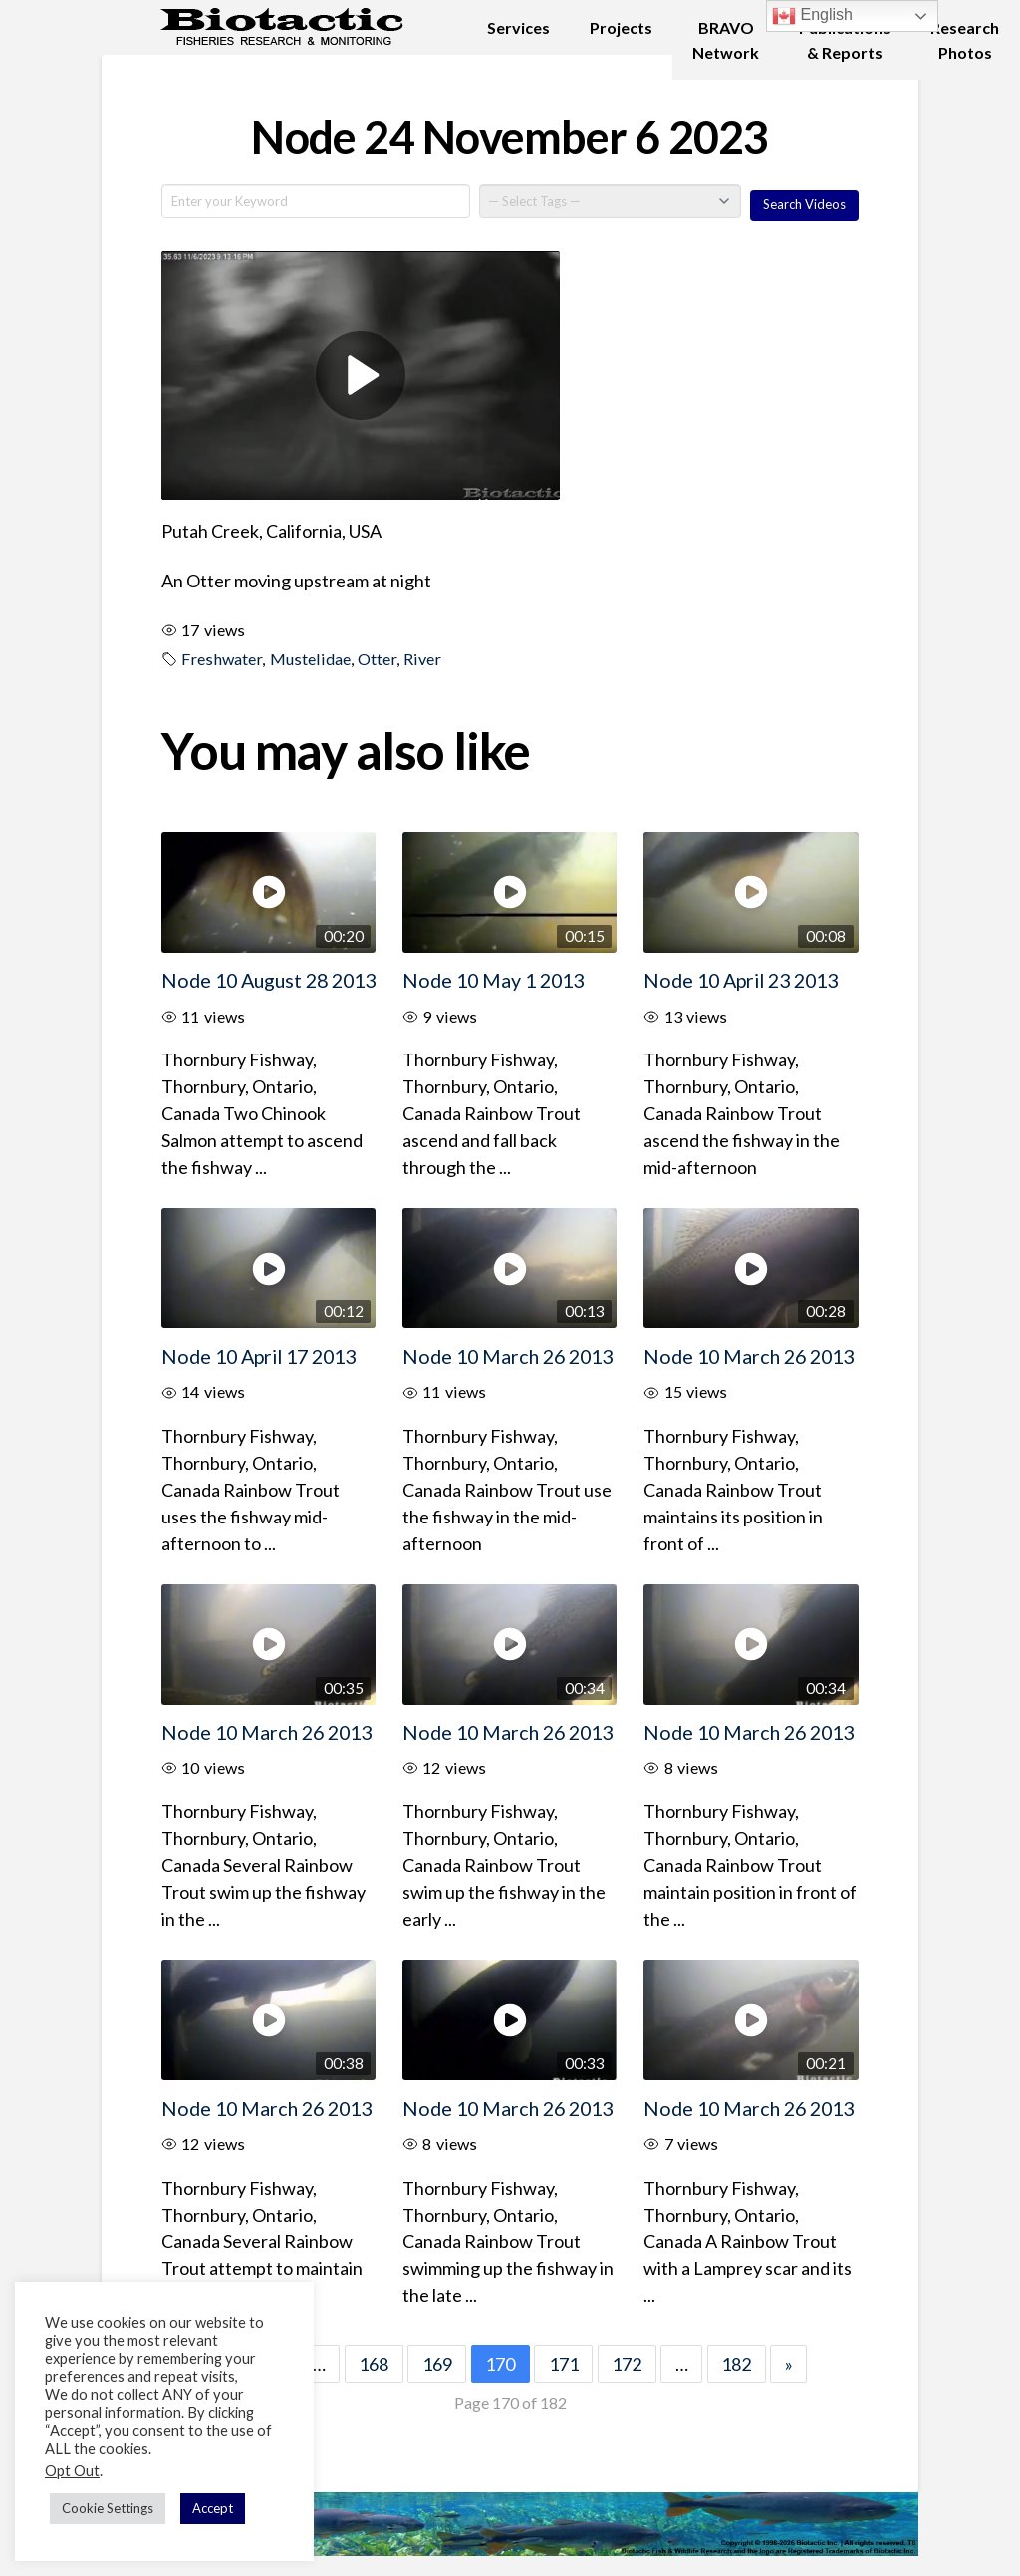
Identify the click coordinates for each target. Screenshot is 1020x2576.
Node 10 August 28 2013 (268, 980)
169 (437, 2364)
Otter (377, 658)
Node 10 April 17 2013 (258, 1356)
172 (626, 2364)
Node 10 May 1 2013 (493, 980)
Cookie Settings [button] (107, 2508)
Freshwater (221, 658)
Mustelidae (310, 658)
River (422, 658)
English (812, 16)
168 (373, 2364)
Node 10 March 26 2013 (507, 1356)
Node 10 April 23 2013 (740, 980)
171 (564, 2364)
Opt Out (72, 2470)
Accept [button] (212, 2508)
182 (736, 2364)
